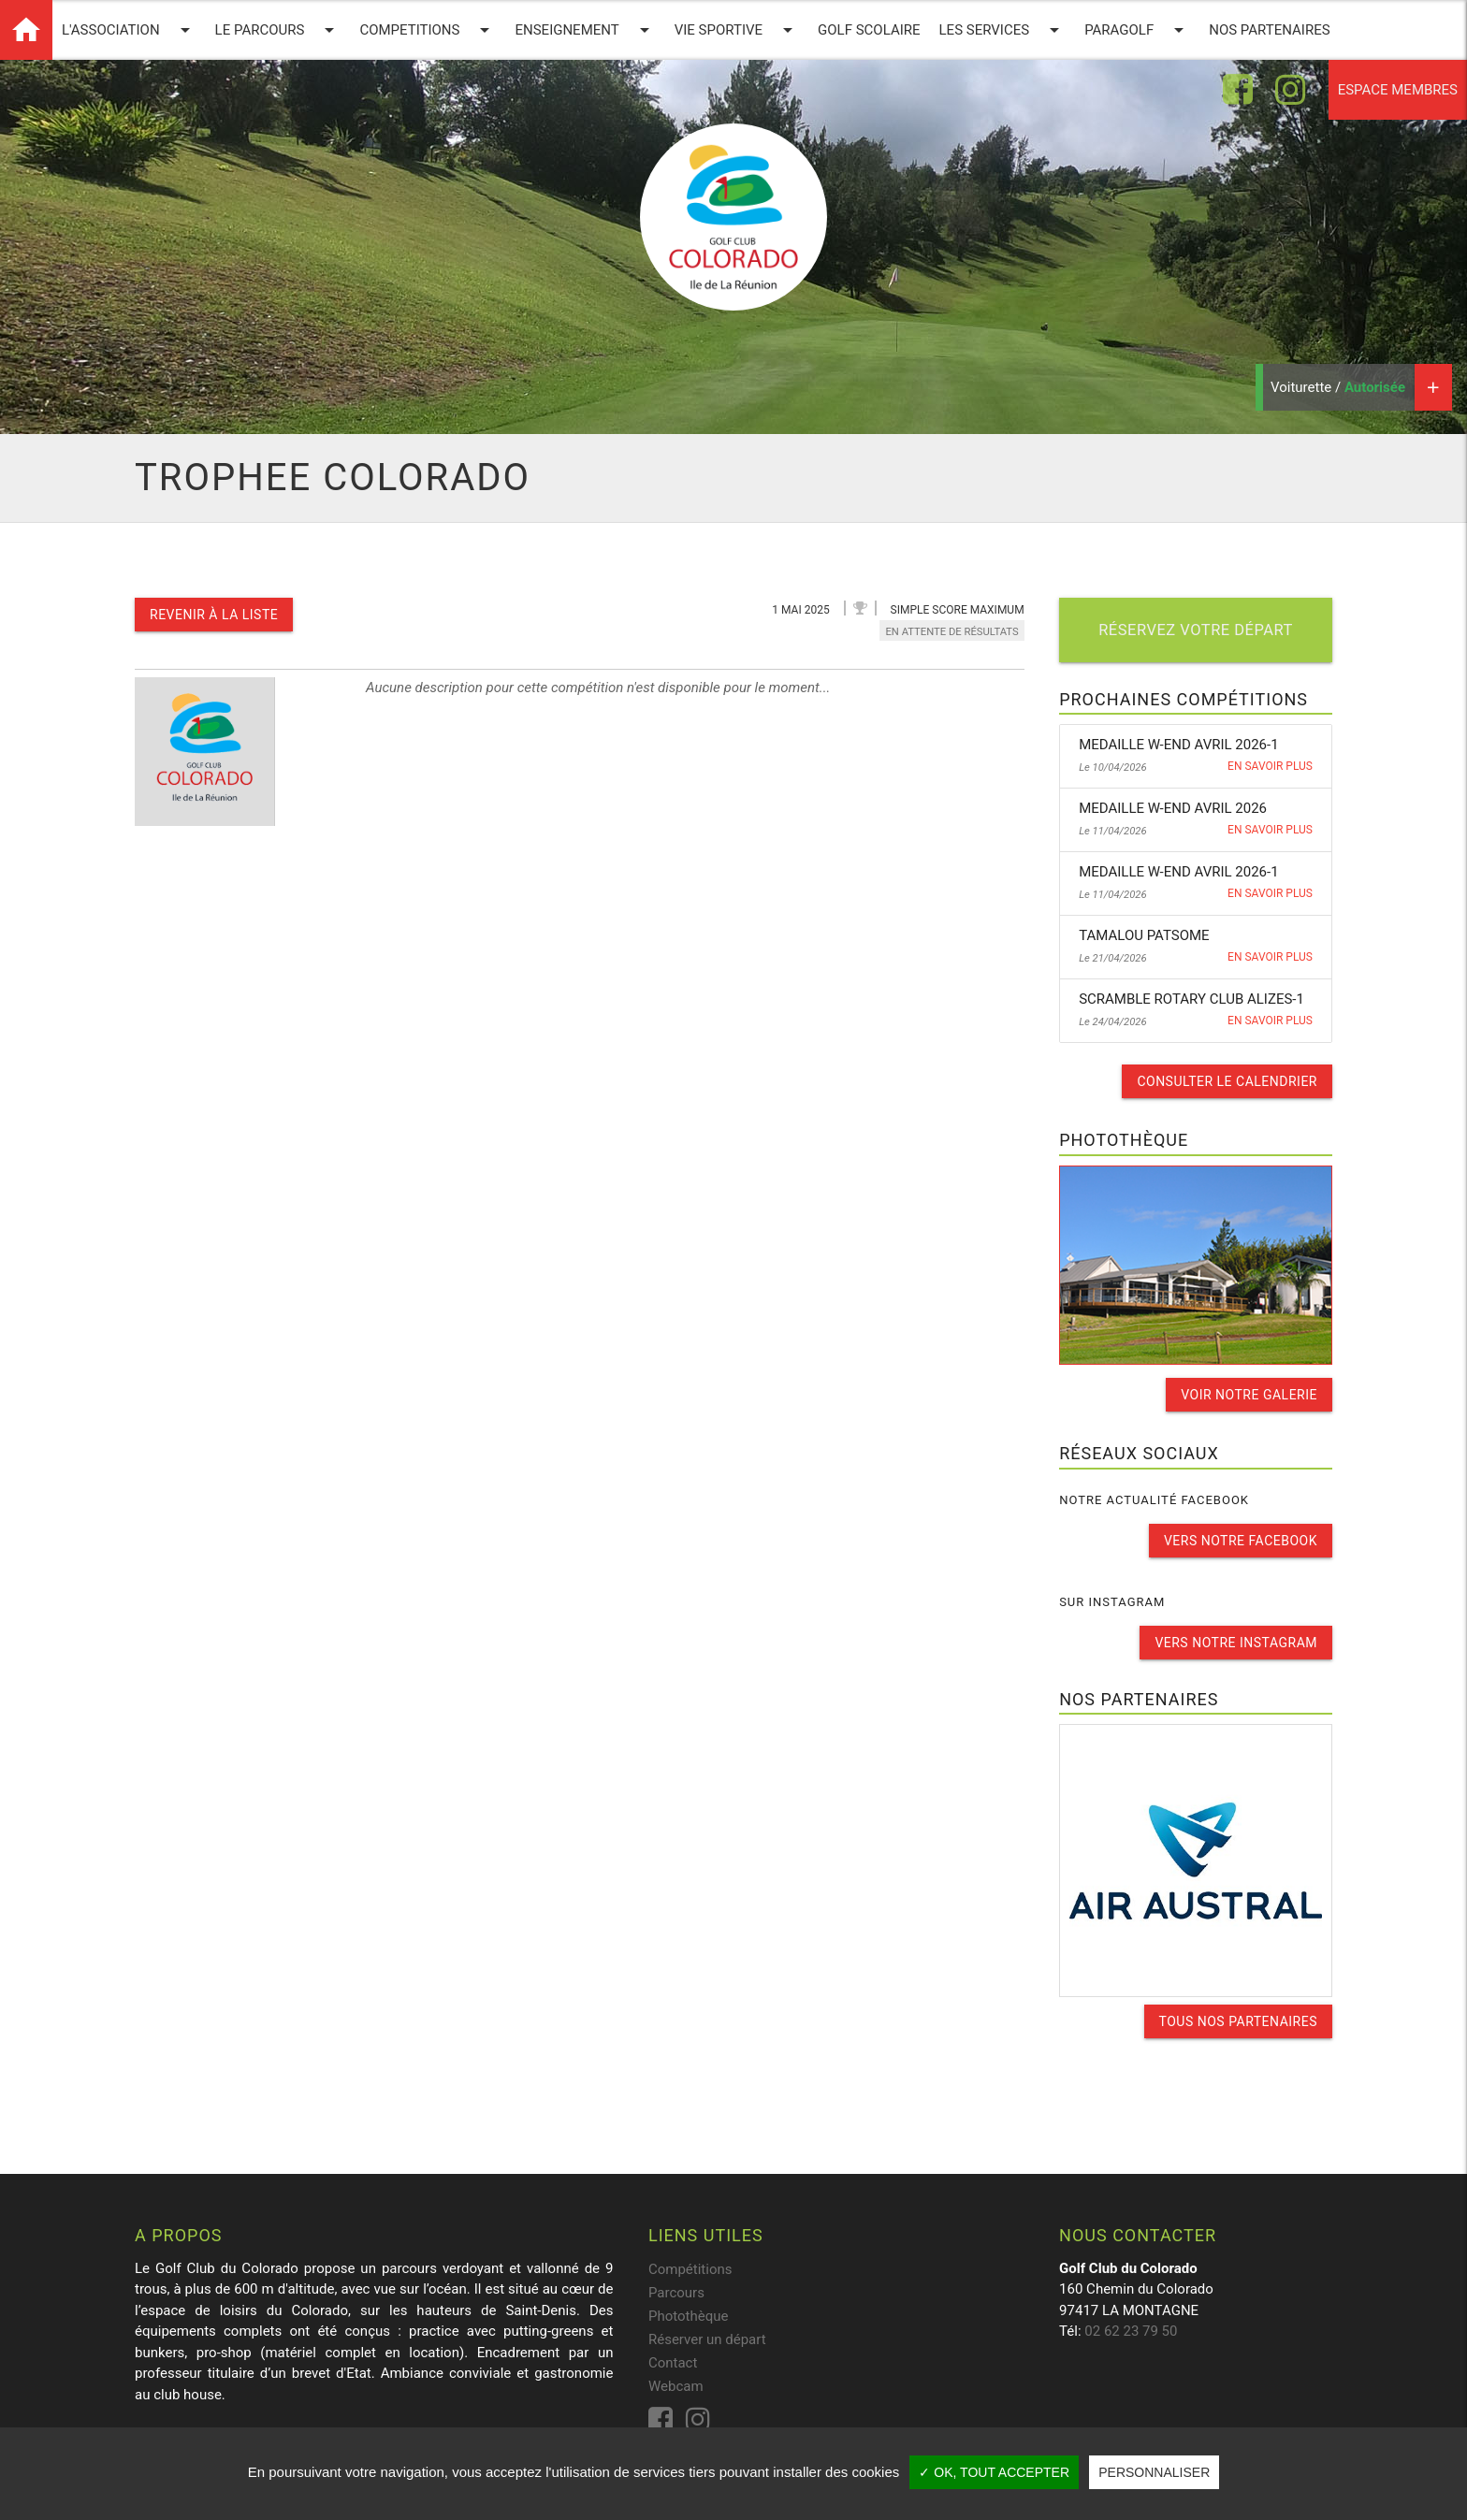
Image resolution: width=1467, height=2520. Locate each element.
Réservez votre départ (1195, 630)
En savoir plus (1270, 766)
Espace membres (1398, 89)
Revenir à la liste (214, 614)
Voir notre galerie (1249, 1394)
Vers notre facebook (1240, 1540)
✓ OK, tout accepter (994, 2472)
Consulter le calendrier (1227, 1081)
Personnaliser (1154, 2472)
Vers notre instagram (1236, 1642)
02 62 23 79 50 (1130, 2331)
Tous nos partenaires (1238, 2021)
